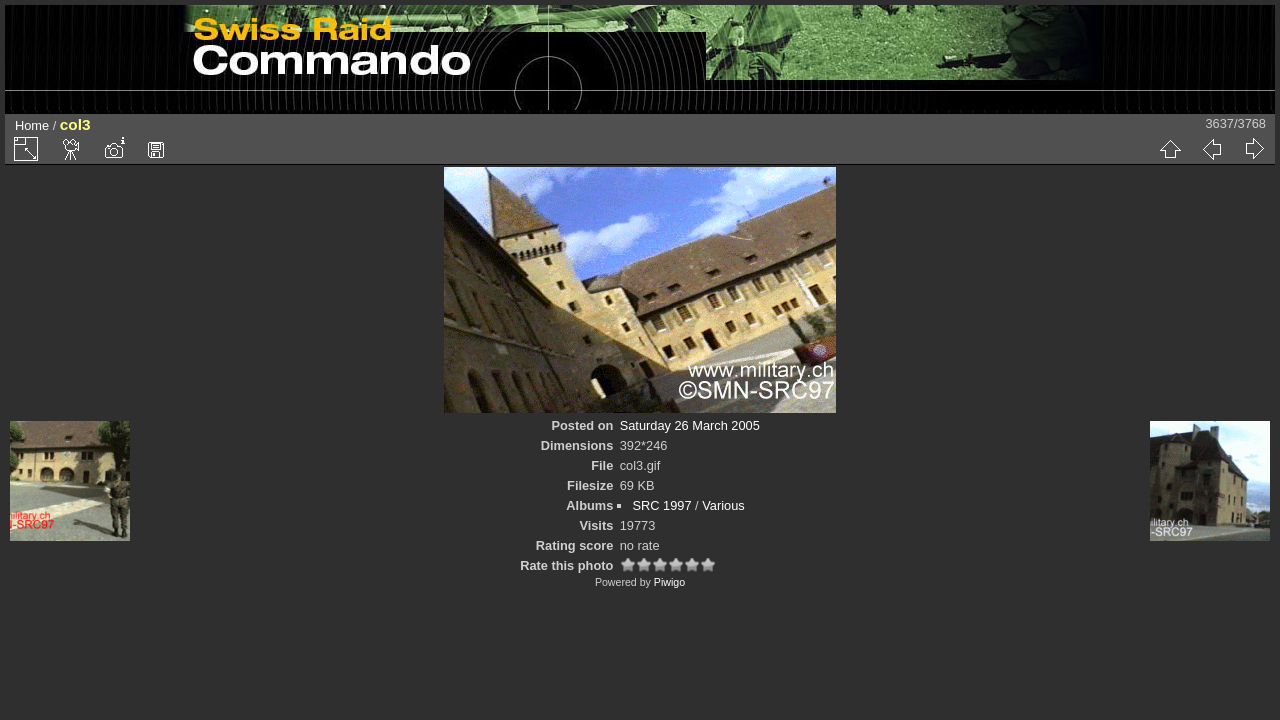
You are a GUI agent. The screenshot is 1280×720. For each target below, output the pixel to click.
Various (723, 505)
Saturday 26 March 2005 (690, 425)
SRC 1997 (661, 505)
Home (32, 125)
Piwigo (669, 582)
